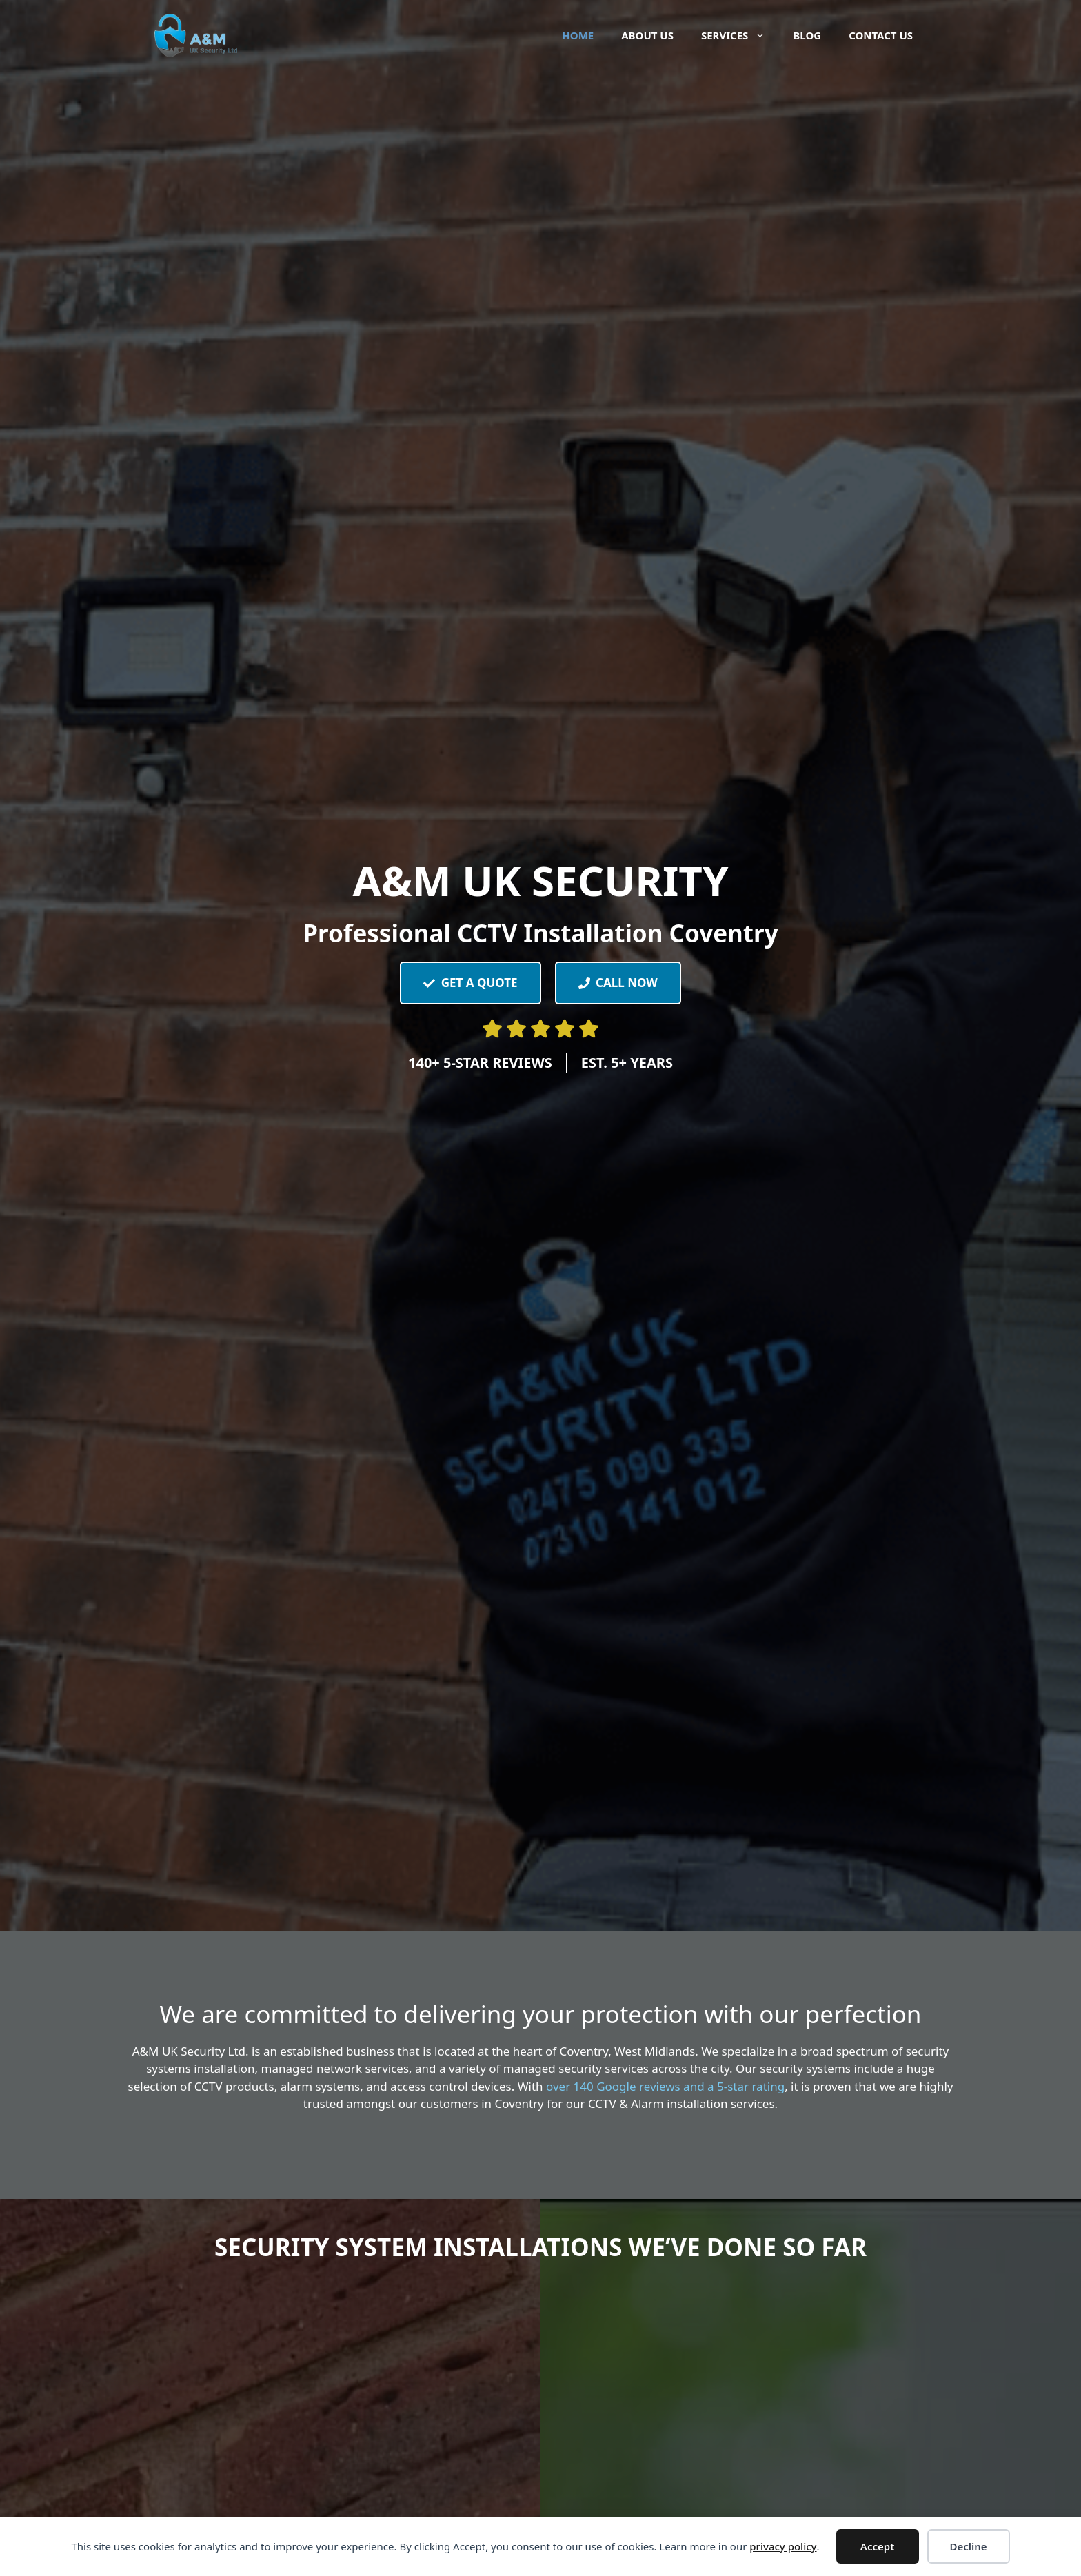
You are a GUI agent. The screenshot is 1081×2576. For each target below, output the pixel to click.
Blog (807, 35)
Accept (877, 2546)
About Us (647, 35)
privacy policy (782, 2546)
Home (578, 35)
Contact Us (881, 35)
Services (740, 35)
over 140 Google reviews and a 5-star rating (665, 2086)
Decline (968, 2546)
